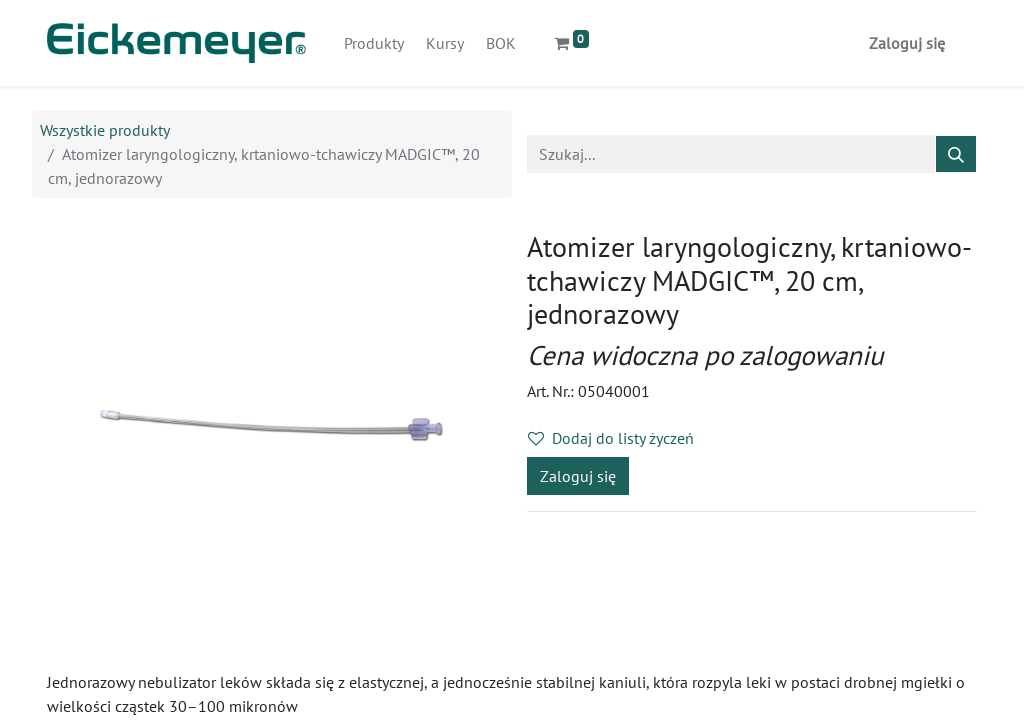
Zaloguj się (907, 43)
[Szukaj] (956, 154)
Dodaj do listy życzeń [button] (611, 438)
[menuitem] (374, 43)
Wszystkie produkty (105, 130)
